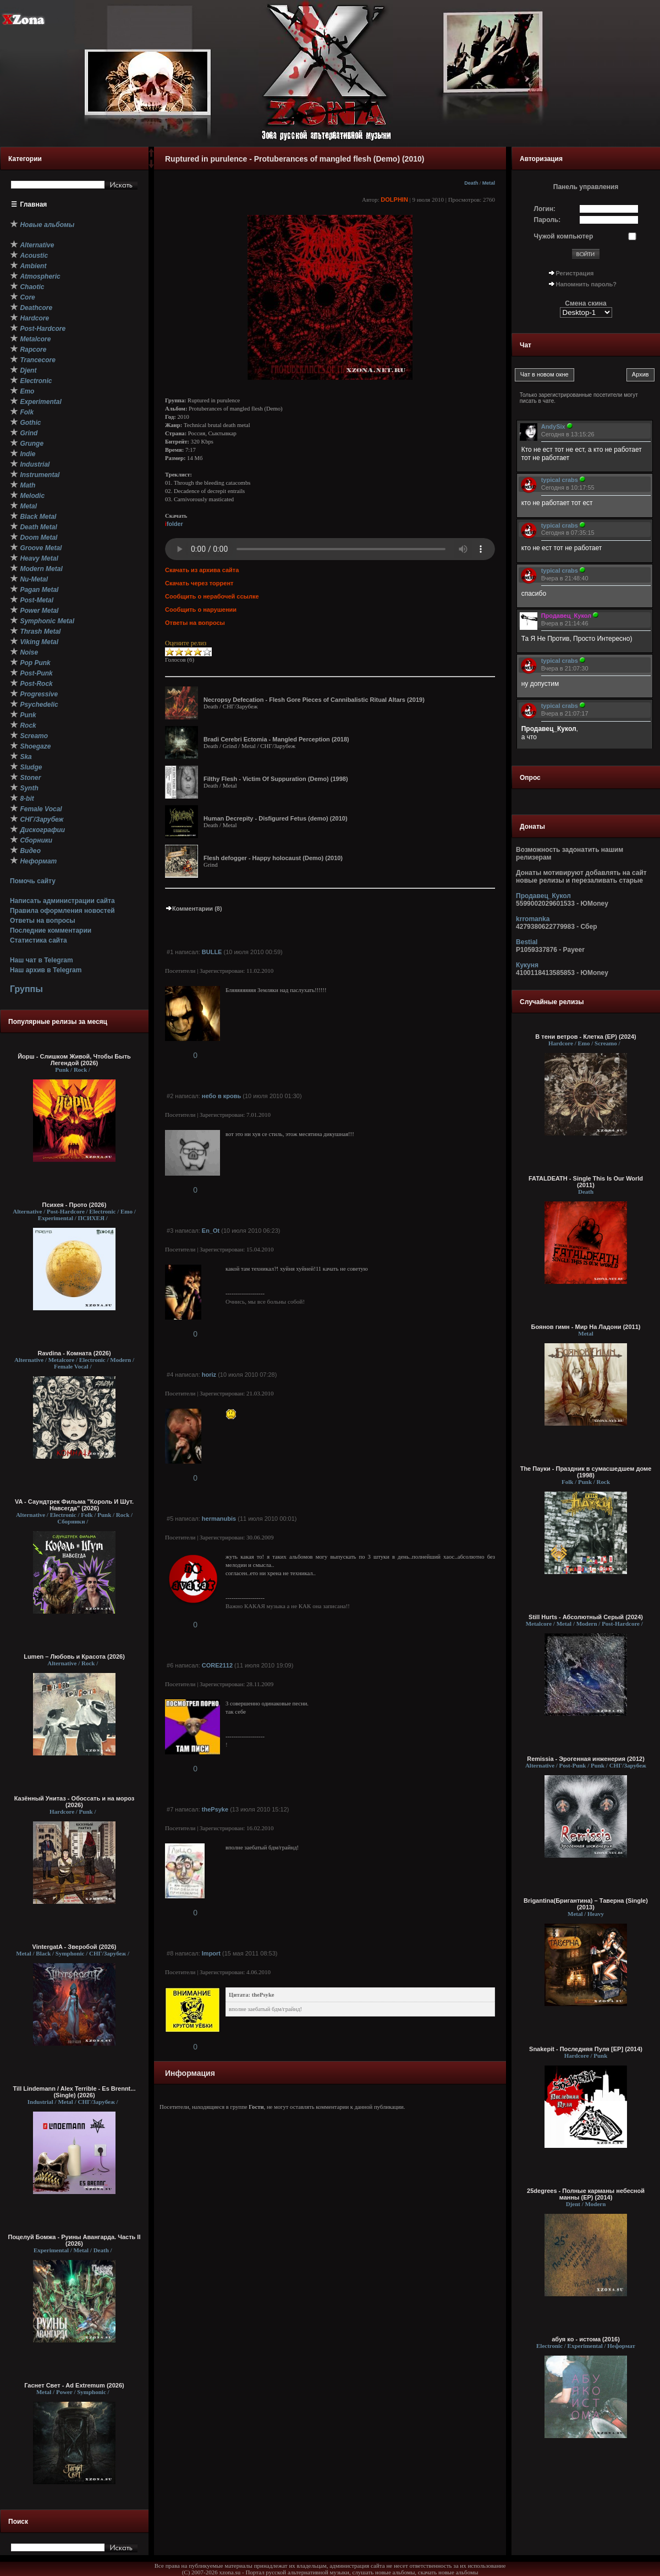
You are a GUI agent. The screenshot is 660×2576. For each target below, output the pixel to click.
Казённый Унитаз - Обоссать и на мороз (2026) (74, 1801)
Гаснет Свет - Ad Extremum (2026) (74, 2385)
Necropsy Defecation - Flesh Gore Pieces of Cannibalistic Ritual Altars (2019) (314, 699)
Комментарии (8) (193, 908)
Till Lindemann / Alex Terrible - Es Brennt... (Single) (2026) (74, 2091)
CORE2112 (217, 1665)
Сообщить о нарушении (201, 609)
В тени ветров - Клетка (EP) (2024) (585, 1036)
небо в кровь (221, 1096)
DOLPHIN (394, 199)
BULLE (212, 952)
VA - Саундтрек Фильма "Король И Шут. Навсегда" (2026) (74, 1504)
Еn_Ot (210, 1230)
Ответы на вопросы (42, 920)
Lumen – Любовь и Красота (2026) (74, 1656)
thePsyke (215, 1809)
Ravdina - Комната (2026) (74, 1353)
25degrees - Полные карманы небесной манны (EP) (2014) (586, 2194)
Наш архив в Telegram (45, 970)
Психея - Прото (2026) (74, 1204)
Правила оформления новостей (62, 911)
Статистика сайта (38, 940)
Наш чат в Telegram (41, 960)
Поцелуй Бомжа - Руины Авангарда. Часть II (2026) (74, 2240)
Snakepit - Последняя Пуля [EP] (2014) (585, 2049)
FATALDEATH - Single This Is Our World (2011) (586, 1181)
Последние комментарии (50, 930)
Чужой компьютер (563, 236)
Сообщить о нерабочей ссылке (212, 596)
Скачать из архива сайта (202, 570)
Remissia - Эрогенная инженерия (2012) (586, 1758)
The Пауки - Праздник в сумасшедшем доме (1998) (586, 1471)
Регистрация (575, 273)
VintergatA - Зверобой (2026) (74, 1946)
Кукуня (527, 965)
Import (211, 1953)
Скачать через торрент (199, 583)
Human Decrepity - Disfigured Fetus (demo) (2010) (276, 818)
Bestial (526, 942)
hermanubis (219, 1518)
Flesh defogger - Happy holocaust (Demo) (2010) (273, 858)
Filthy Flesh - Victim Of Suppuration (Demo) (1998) (276, 778)
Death (471, 183)
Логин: (545, 209)
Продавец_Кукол (543, 896)
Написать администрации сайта (62, 901)
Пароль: (547, 220)
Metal (488, 183)
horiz (209, 1374)
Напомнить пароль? (586, 284)
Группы (26, 989)
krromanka (532, 919)
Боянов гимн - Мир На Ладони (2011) (586, 1326)
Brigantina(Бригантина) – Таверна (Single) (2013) (586, 1903)
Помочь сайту (33, 881)
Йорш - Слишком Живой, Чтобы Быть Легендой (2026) (74, 1059)
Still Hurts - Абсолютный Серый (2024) (586, 1617)
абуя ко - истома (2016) (586, 2339)
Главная (33, 204)
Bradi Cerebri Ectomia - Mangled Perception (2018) (276, 739)
